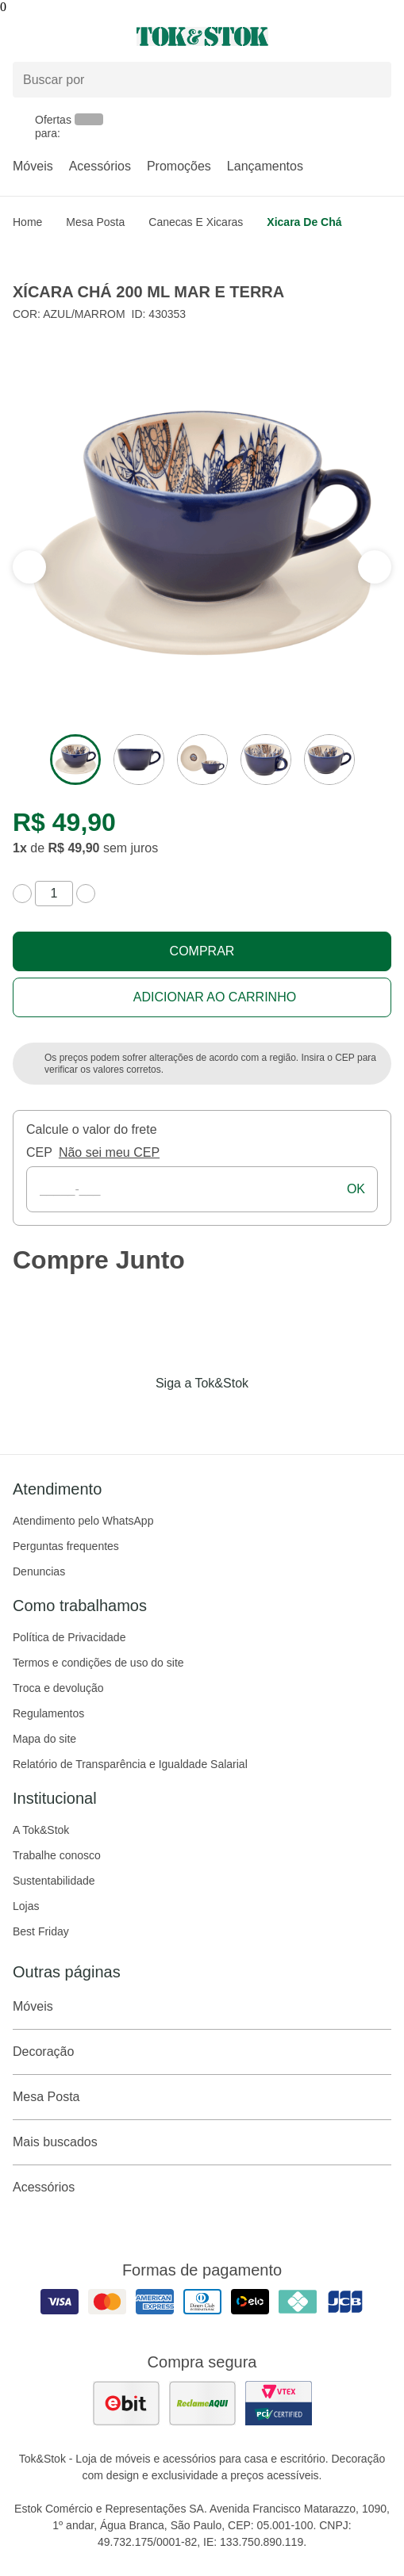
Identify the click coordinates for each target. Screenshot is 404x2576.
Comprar (202, 951)
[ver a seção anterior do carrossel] (374, 567)
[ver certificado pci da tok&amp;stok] (278, 2403)
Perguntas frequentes (66, 1546)
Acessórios (100, 166)
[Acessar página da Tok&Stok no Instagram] (180, 1416)
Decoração (202, 2051)
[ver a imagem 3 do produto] (202, 759)
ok (356, 1189)
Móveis (33, 166)
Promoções (179, 166)
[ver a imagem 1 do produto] (75, 759)
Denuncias (39, 1571)
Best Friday (41, 1931)
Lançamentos (265, 166)
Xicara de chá (304, 222)
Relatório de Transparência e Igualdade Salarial (130, 1764)
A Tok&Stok (41, 1830)
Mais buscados (202, 2142)
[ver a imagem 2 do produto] (139, 759)
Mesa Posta (95, 222)
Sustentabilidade (54, 1880)
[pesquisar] (372, 80)
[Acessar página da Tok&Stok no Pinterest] (224, 1416)
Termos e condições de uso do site (98, 1662)
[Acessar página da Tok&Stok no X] (269, 1416)
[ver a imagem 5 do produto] (329, 759)
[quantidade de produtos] (54, 893)
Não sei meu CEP (109, 1152)
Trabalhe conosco (57, 1855)
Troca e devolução (58, 1688)
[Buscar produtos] (202, 80)
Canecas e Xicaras (195, 222)
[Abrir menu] (67, 36)
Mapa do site (44, 1738)
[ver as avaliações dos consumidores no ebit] (126, 2403)
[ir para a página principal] (202, 36)
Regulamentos (48, 1713)
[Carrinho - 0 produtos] (381, 36)
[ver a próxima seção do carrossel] (29, 567)
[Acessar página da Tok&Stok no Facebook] (135, 1416)
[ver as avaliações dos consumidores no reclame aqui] (202, 2403)
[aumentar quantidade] (85, 893)
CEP (39, 1152)
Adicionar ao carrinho (214, 997)
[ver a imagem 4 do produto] (265, 759)
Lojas (26, 1906)
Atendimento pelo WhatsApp (83, 1520)
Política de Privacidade (69, 1637)
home (27, 222)
